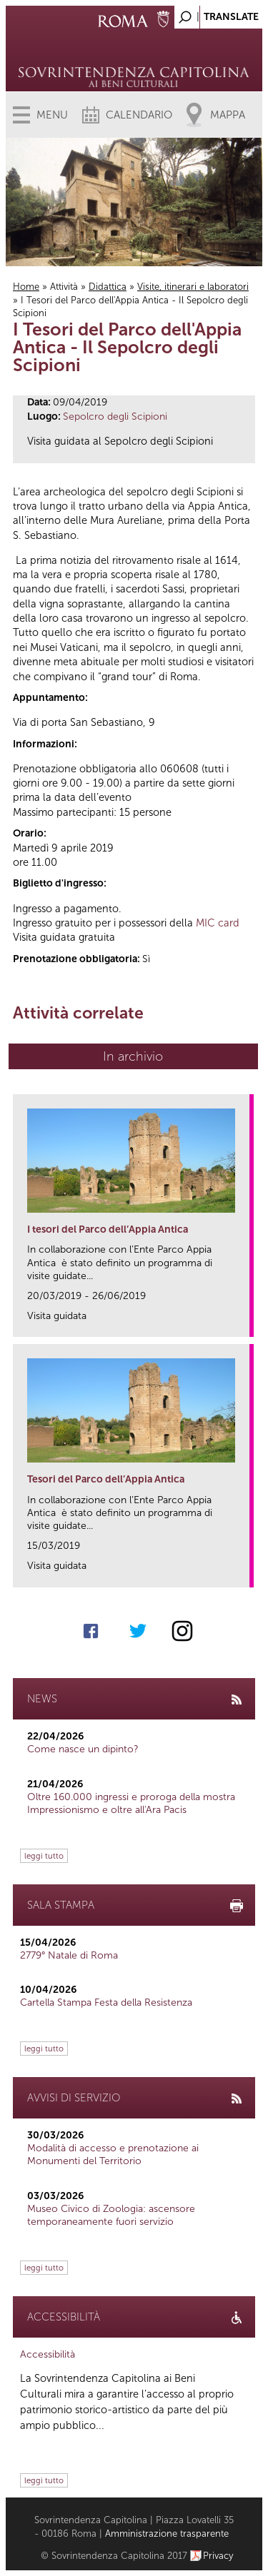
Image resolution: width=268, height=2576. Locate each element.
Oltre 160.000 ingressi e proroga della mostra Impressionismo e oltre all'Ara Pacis (131, 1803)
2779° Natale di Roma (69, 1955)
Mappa (227, 114)
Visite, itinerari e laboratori (193, 286)
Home (26, 286)
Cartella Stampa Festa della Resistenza (106, 2002)
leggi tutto (44, 1856)
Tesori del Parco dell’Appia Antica (105, 1479)
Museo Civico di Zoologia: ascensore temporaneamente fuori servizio (111, 2215)
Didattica (107, 286)
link (243, 1321)
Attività (64, 286)
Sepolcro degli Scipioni (115, 416)
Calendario (139, 114)
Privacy (218, 2555)
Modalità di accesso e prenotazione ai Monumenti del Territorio (113, 2154)
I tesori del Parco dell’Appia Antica (107, 1229)
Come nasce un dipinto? (83, 1749)
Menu (52, 114)
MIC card (217, 922)
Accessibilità (47, 2354)
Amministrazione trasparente (167, 2533)
